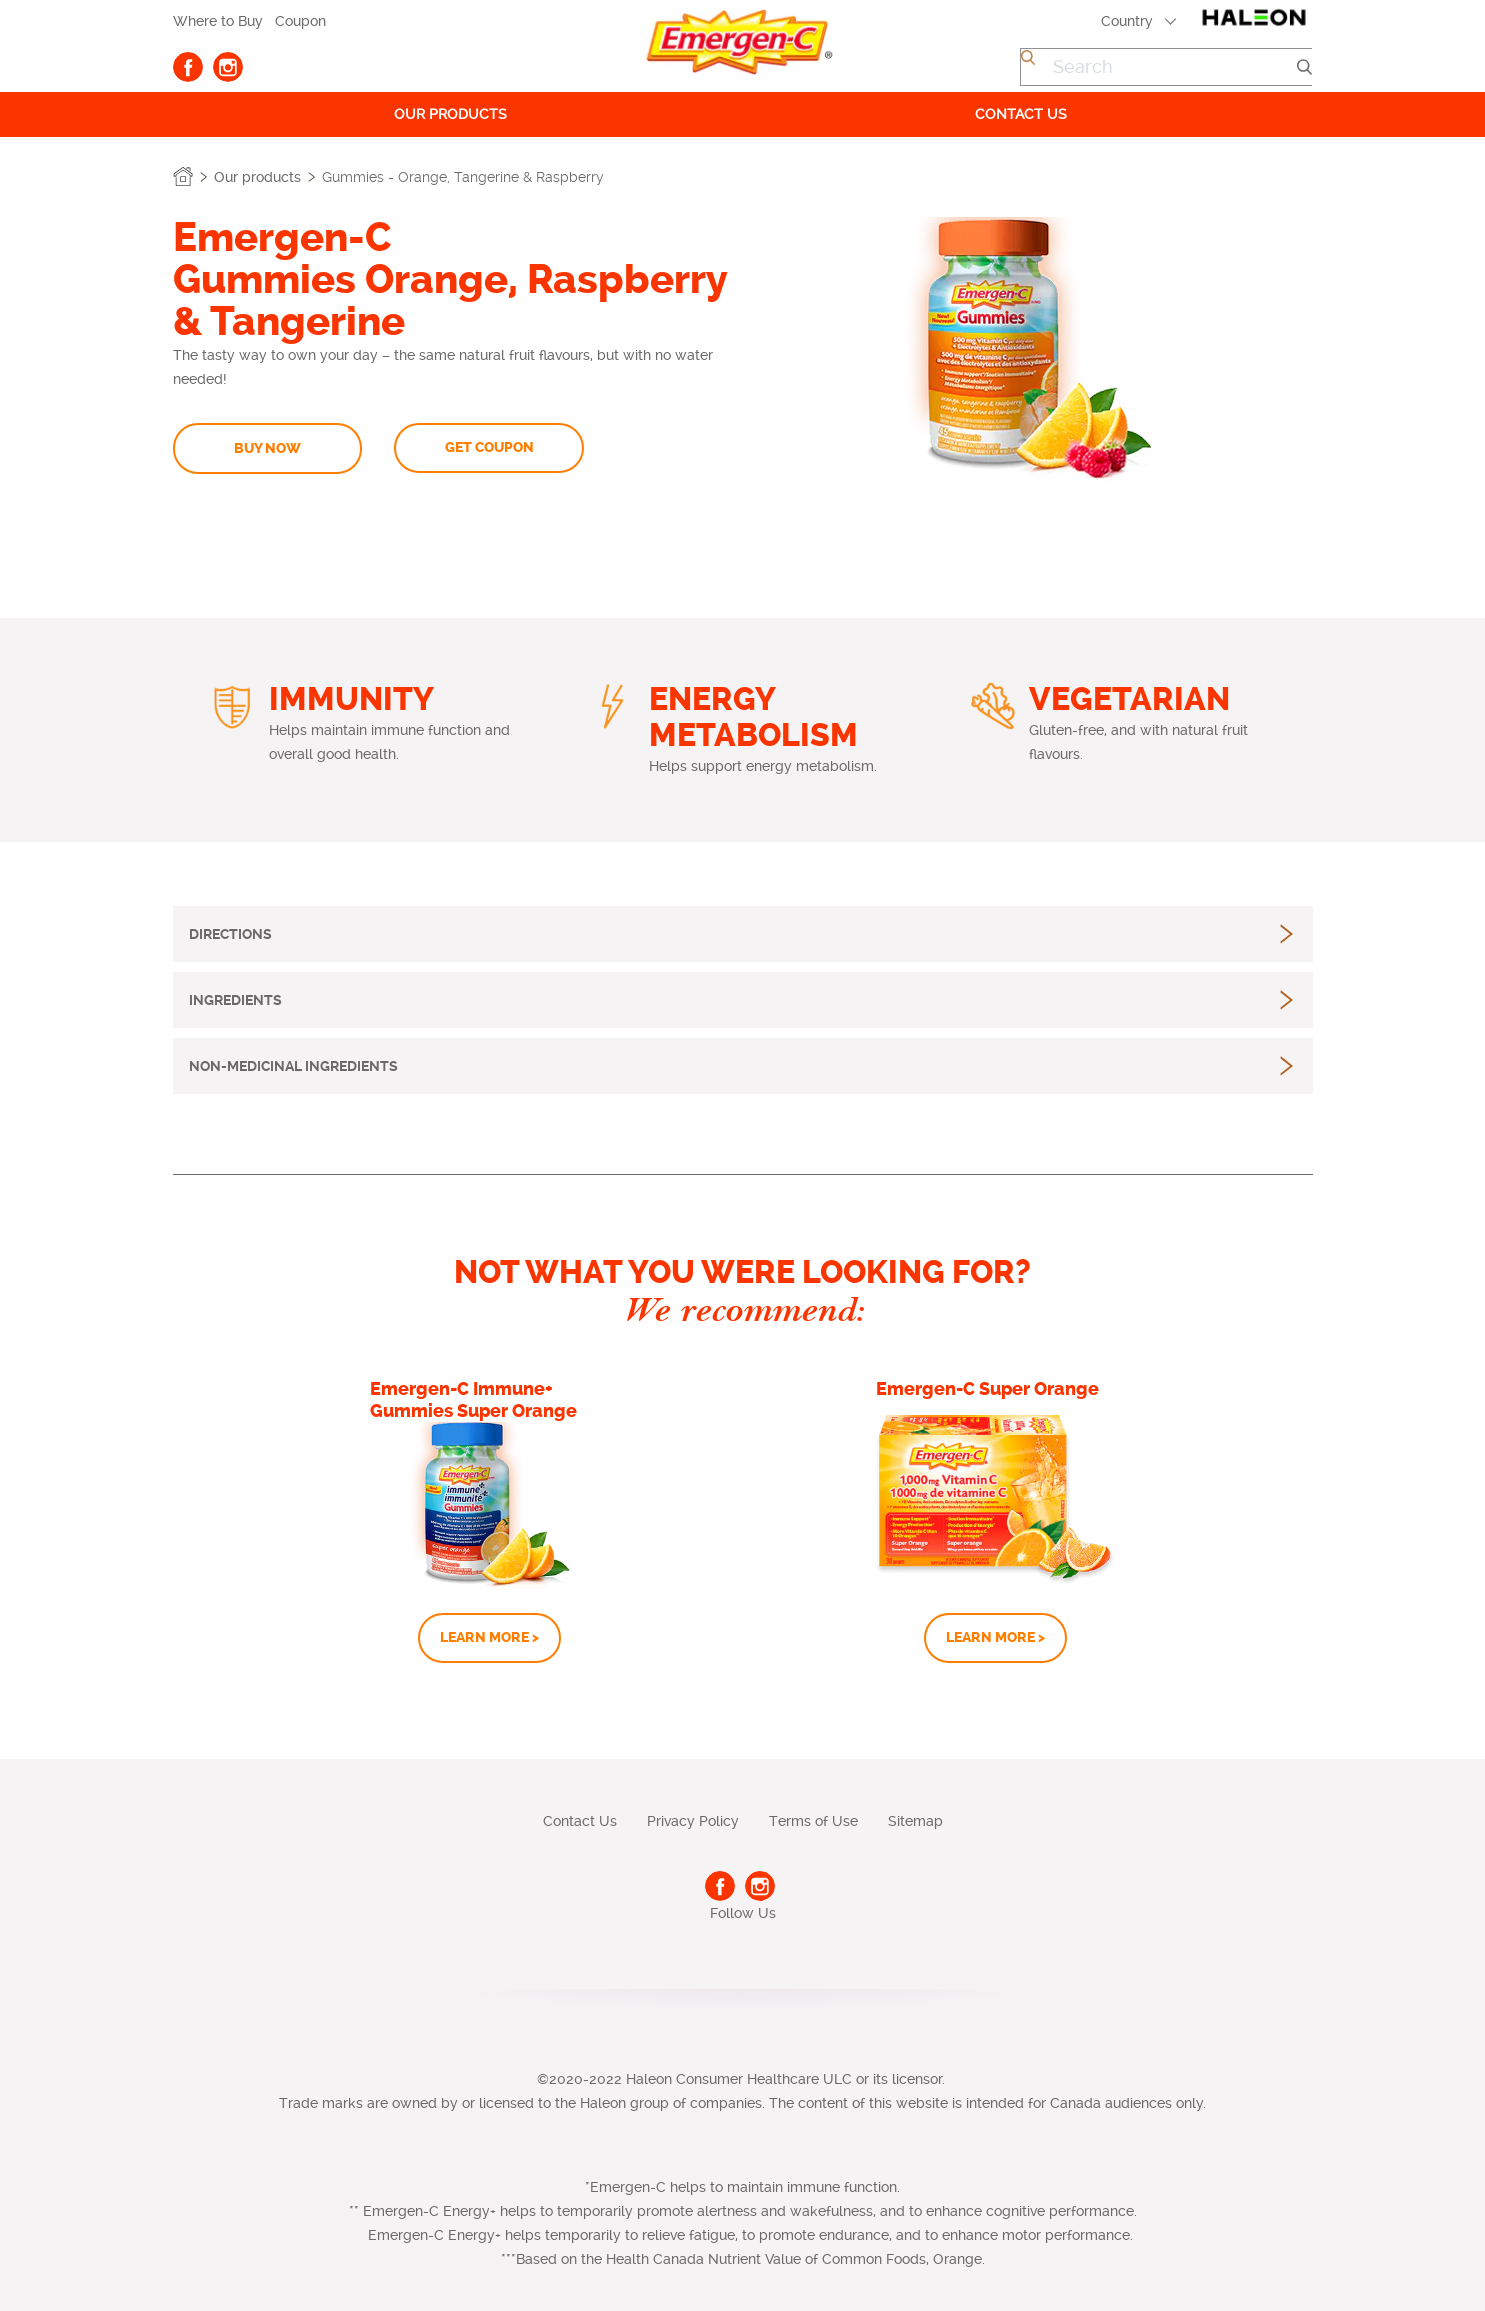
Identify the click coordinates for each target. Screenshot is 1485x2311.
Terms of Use (813, 1821)
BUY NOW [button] (267, 448)
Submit (1304, 67)
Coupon (300, 21)
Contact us (1021, 114)
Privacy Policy (693, 1821)
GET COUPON (489, 447)
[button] (230, 934)
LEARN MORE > (489, 1637)
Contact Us (580, 1821)
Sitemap (915, 1821)
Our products (450, 114)
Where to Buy (218, 21)
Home (183, 177)
